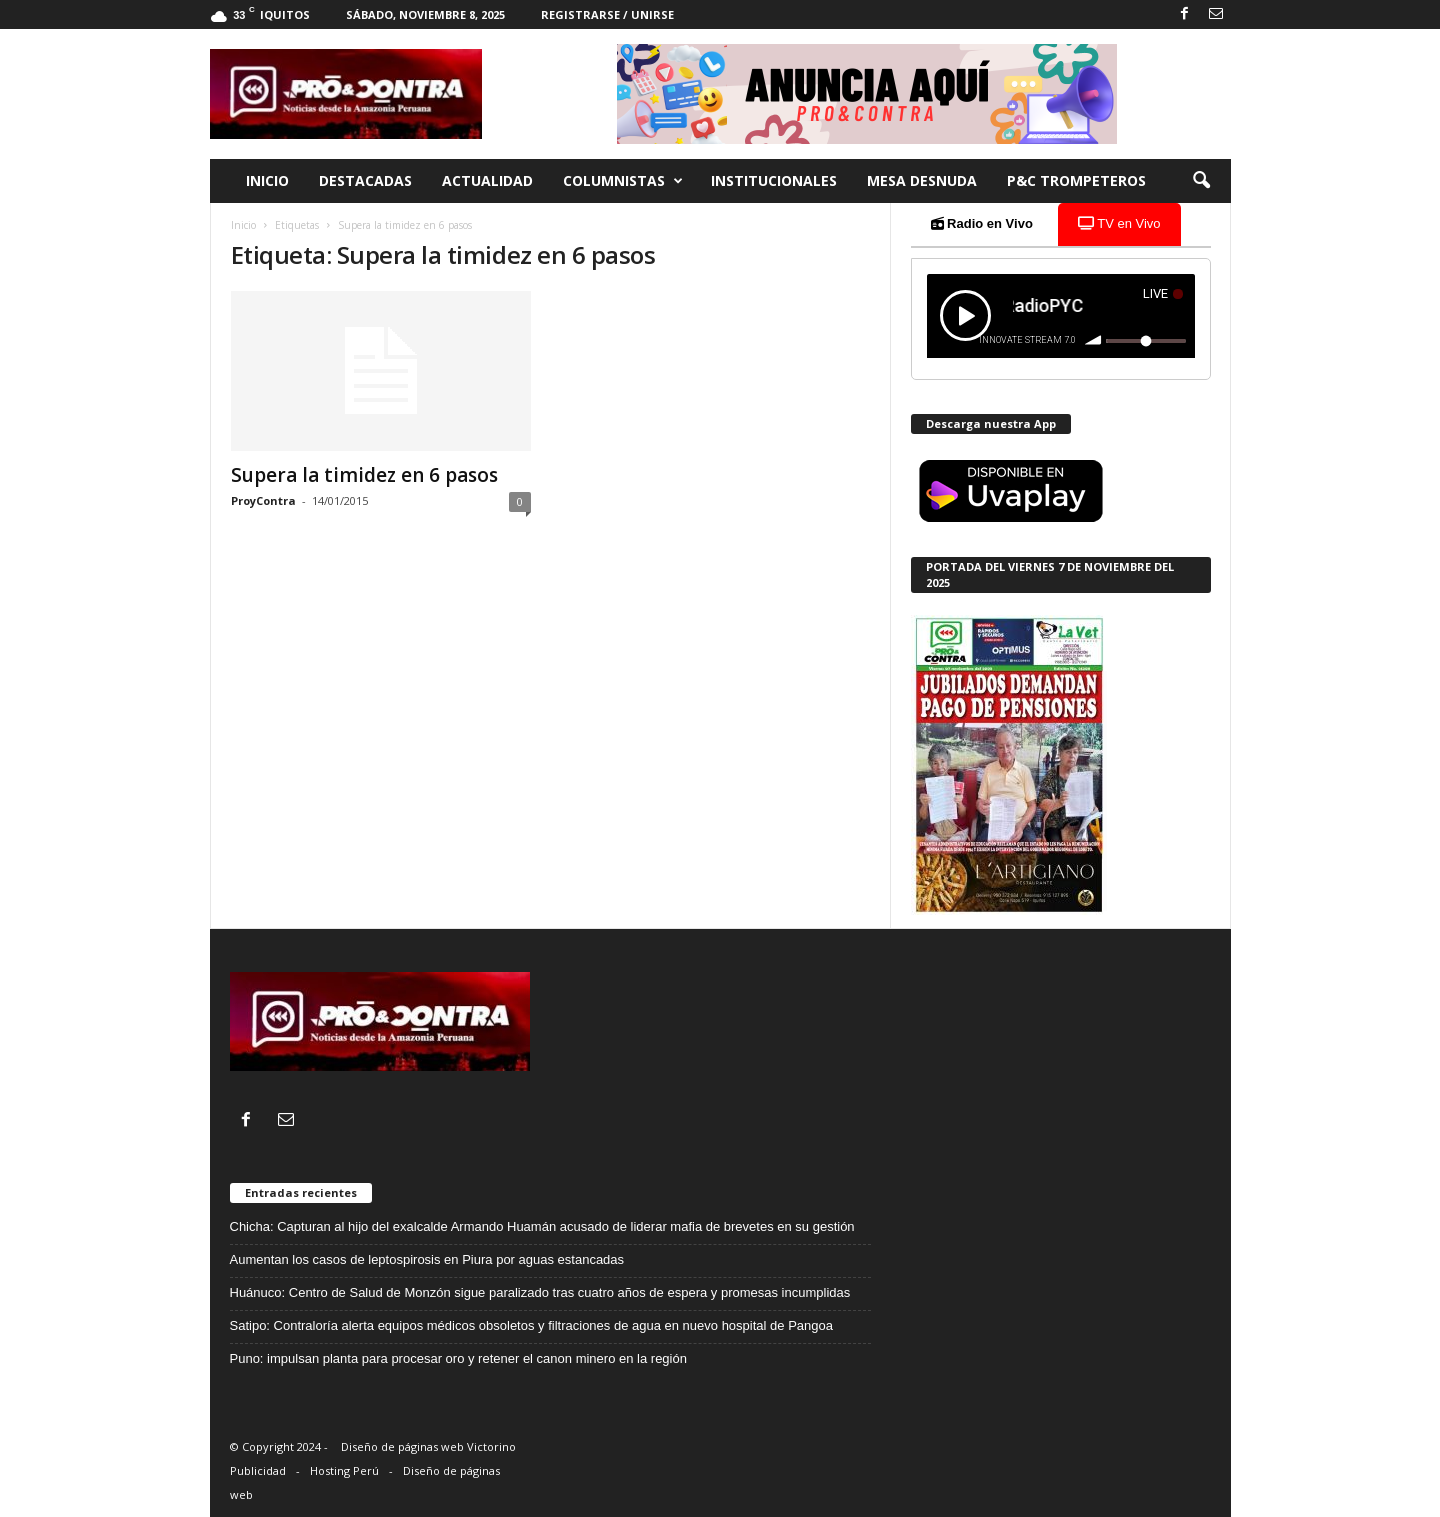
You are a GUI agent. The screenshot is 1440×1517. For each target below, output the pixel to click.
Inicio (267, 180)
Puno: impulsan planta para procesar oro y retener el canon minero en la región (458, 1358)
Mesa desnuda (922, 180)
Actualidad (487, 180)
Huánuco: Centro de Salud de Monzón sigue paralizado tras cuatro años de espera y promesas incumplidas (540, 1292)
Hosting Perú (344, 1470)
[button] (1201, 181)
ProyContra (263, 500)
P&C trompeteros (1076, 180)
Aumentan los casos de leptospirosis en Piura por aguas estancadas (427, 1259)
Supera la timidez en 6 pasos (364, 475)
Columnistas (623, 181)
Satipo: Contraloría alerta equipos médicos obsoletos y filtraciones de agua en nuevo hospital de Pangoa (531, 1325)
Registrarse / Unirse (607, 14)
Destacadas (365, 180)
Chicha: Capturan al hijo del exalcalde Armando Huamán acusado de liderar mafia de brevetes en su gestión (542, 1226)
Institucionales (774, 180)
